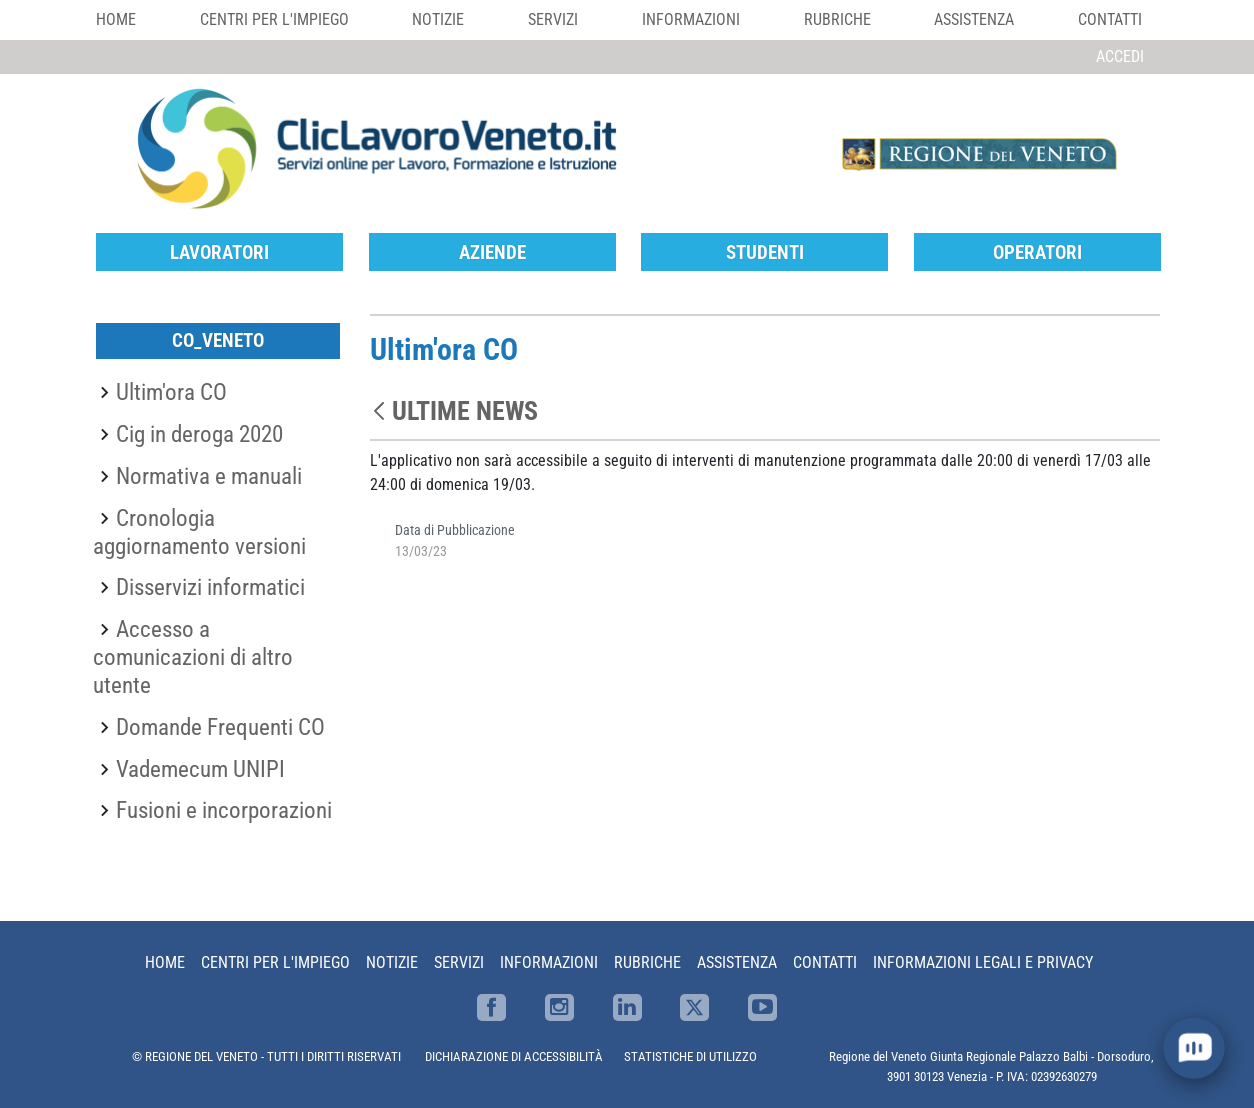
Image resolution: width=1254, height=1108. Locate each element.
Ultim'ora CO (171, 392)
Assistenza (974, 19)
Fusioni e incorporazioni (224, 810)
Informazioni (691, 19)
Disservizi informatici (210, 587)
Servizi (553, 19)
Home (116, 19)
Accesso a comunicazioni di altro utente (193, 657)
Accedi (1120, 56)
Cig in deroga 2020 (199, 434)
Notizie (438, 19)
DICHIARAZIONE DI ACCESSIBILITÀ (514, 1056)
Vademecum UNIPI (200, 769)
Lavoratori (219, 252)
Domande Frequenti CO (220, 727)
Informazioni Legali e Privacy (983, 962)
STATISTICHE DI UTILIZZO (690, 1056)
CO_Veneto (218, 340)
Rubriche (837, 19)
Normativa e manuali (209, 476)
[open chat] (1194, 1048)
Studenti (765, 252)
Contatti (1110, 19)
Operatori (1037, 252)
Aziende (492, 252)
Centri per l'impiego (274, 19)
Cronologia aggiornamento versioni (199, 532)
